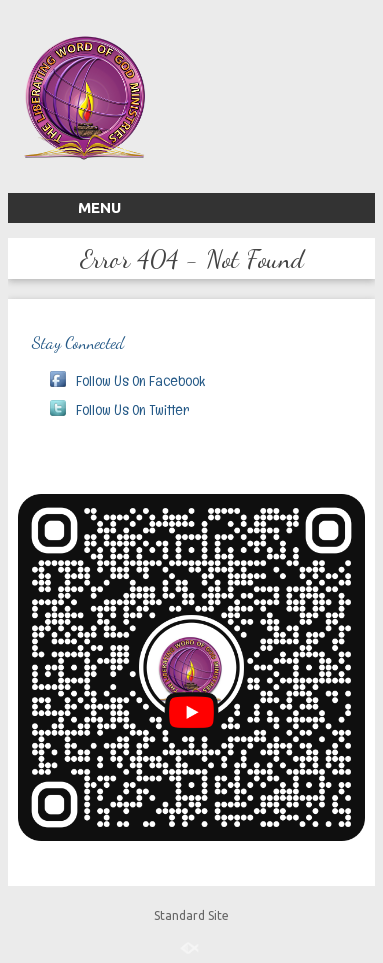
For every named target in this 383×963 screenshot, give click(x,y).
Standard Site (191, 915)
